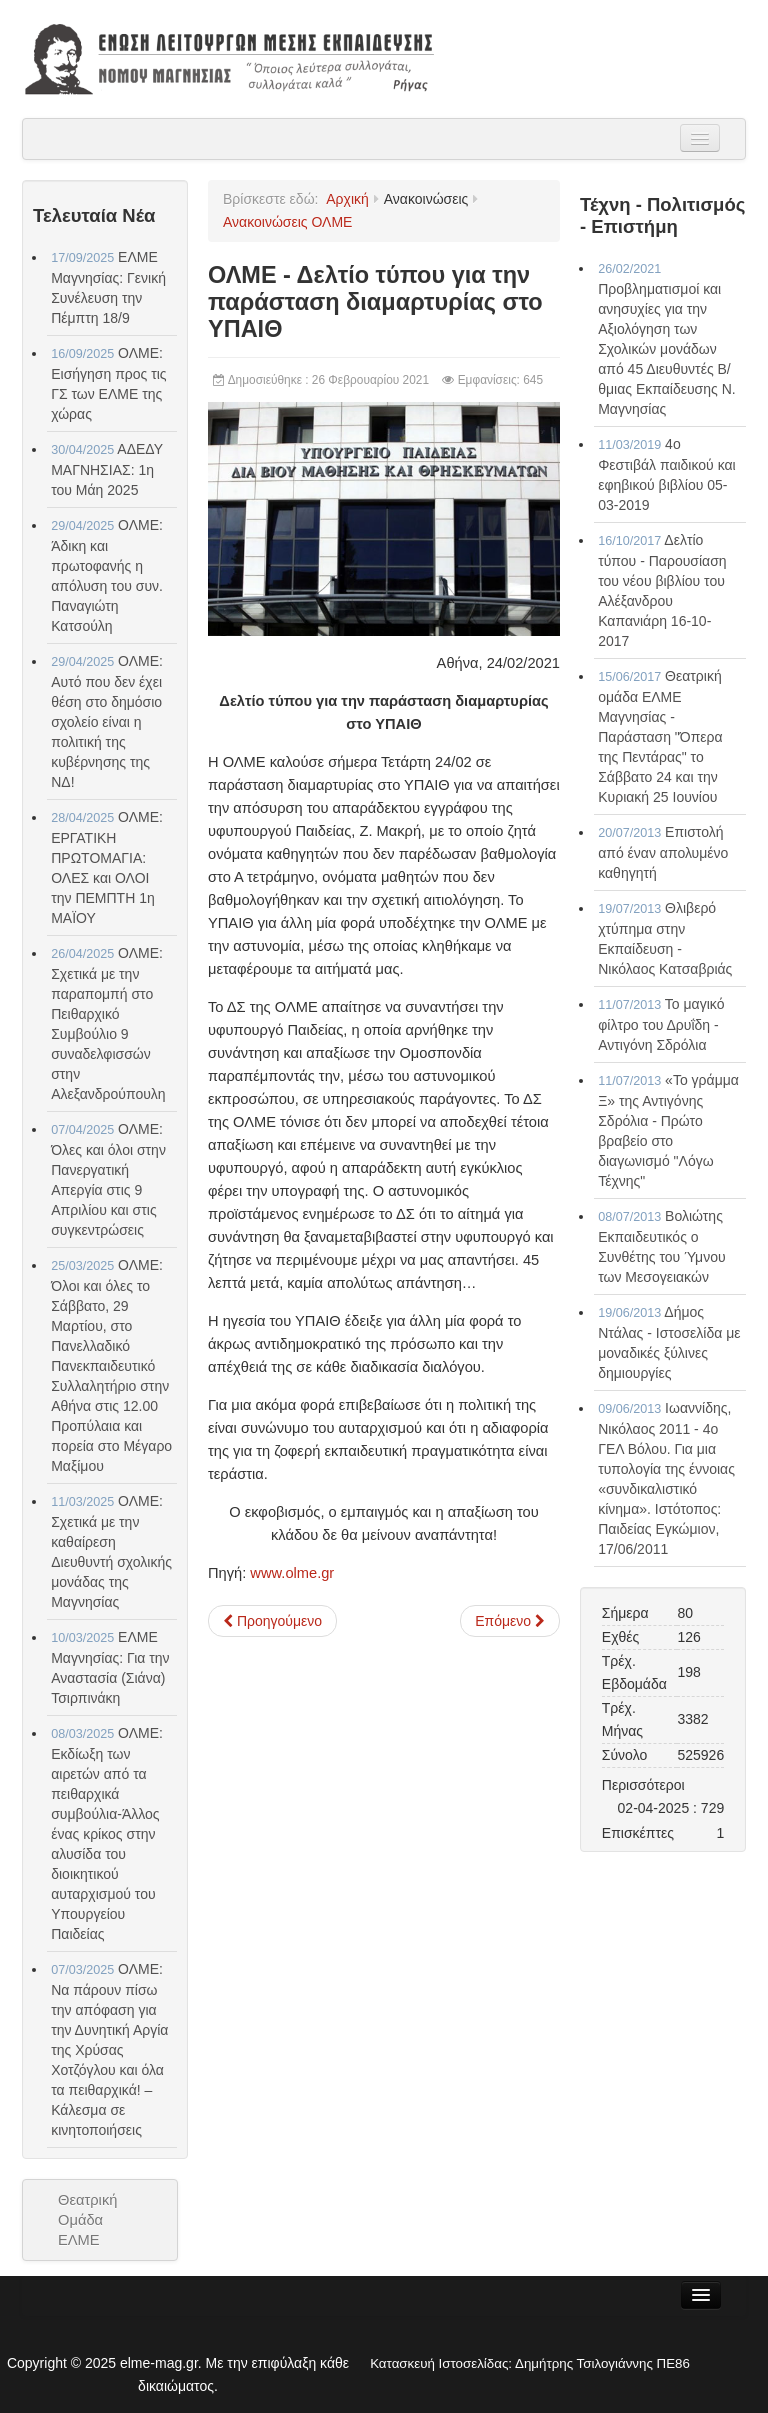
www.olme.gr (292, 1573)
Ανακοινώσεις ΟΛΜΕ (287, 222)
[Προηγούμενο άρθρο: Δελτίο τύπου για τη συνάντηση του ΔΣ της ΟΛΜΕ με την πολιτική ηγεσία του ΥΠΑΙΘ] (272, 1621)
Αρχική (347, 199)
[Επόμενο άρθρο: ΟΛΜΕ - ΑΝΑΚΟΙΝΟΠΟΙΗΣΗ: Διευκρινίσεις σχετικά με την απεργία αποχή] (510, 1621)
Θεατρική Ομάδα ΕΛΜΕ (87, 2220)
